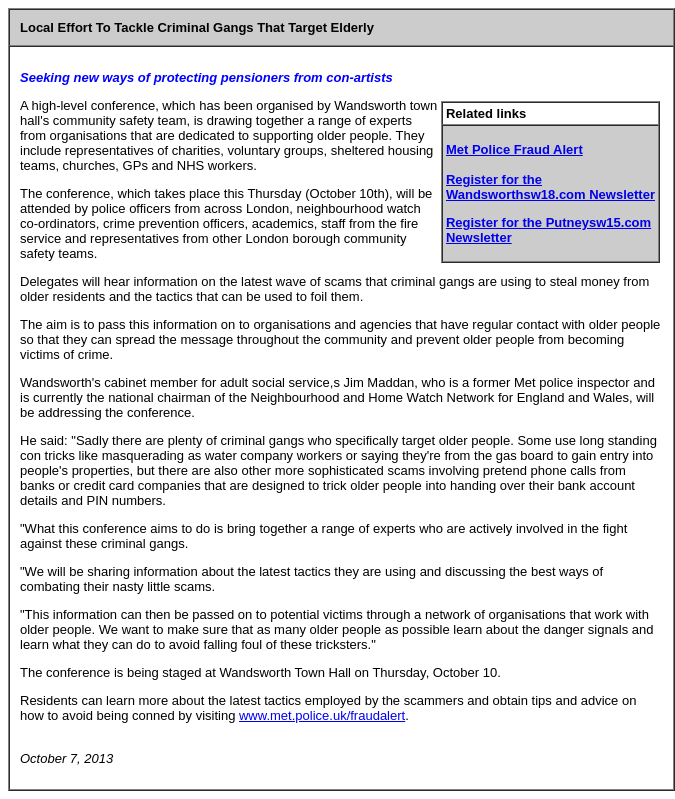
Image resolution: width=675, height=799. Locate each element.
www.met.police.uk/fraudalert (322, 715)
